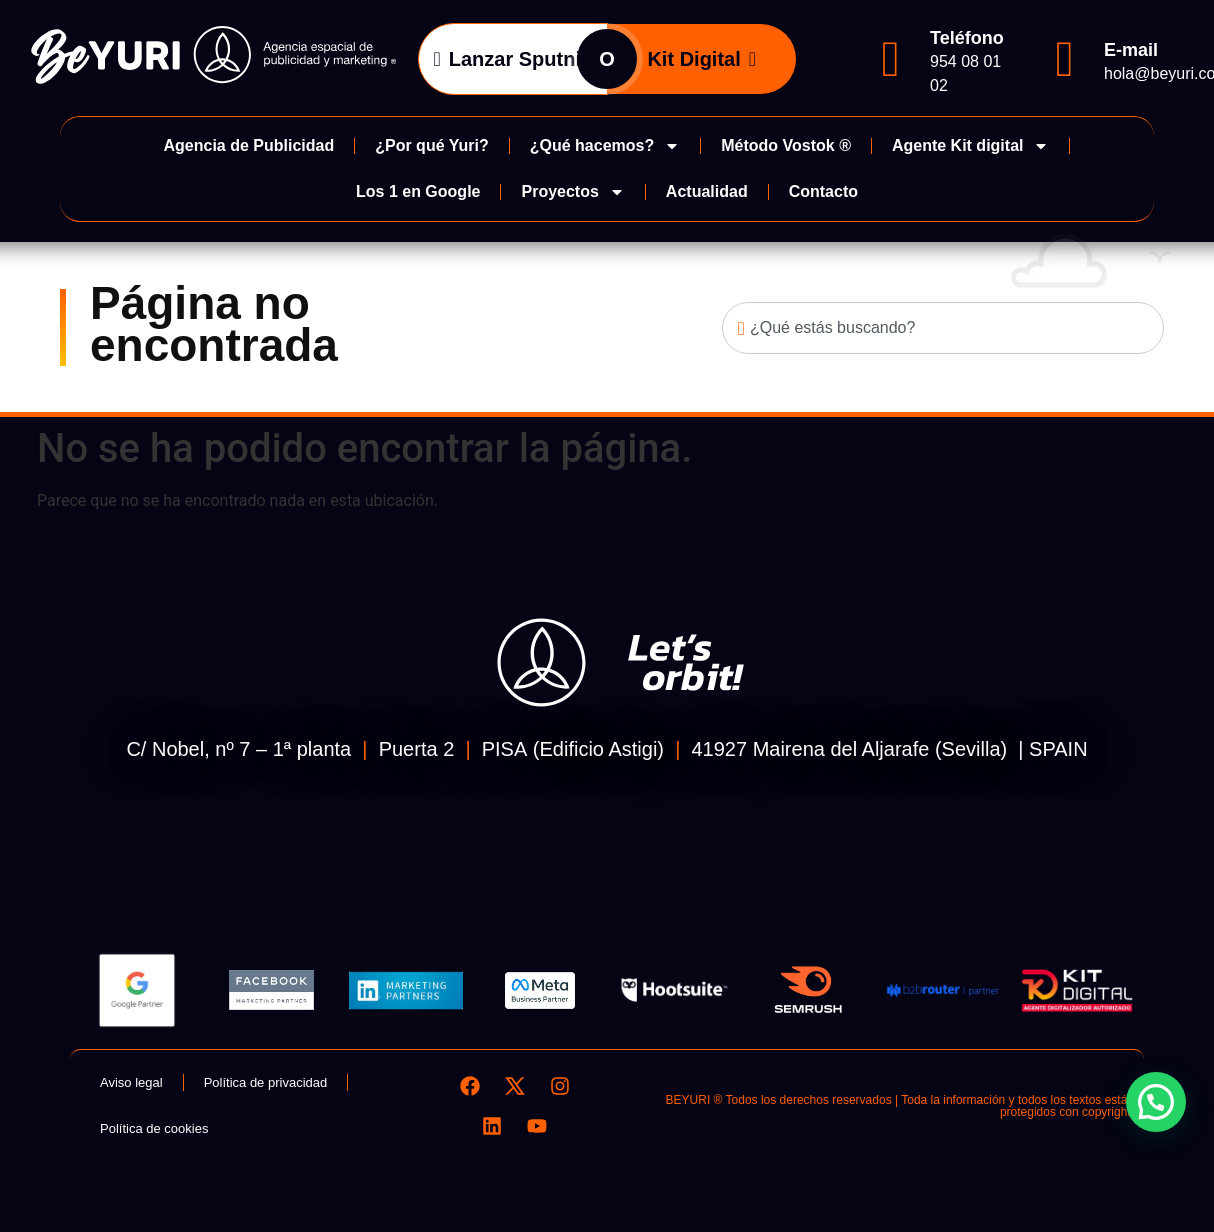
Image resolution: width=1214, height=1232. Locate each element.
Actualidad (707, 191)
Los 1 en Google (418, 191)
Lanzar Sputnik (512, 59)
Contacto (823, 191)
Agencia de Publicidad (249, 145)
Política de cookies (154, 1128)
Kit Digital (701, 59)
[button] (1156, 1102)
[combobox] (943, 328)
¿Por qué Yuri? (432, 145)
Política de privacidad (266, 1082)
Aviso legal (131, 1082)
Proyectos (572, 192)
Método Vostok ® (786, 145)
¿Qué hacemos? (605, 146)
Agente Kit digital (971, 146)
